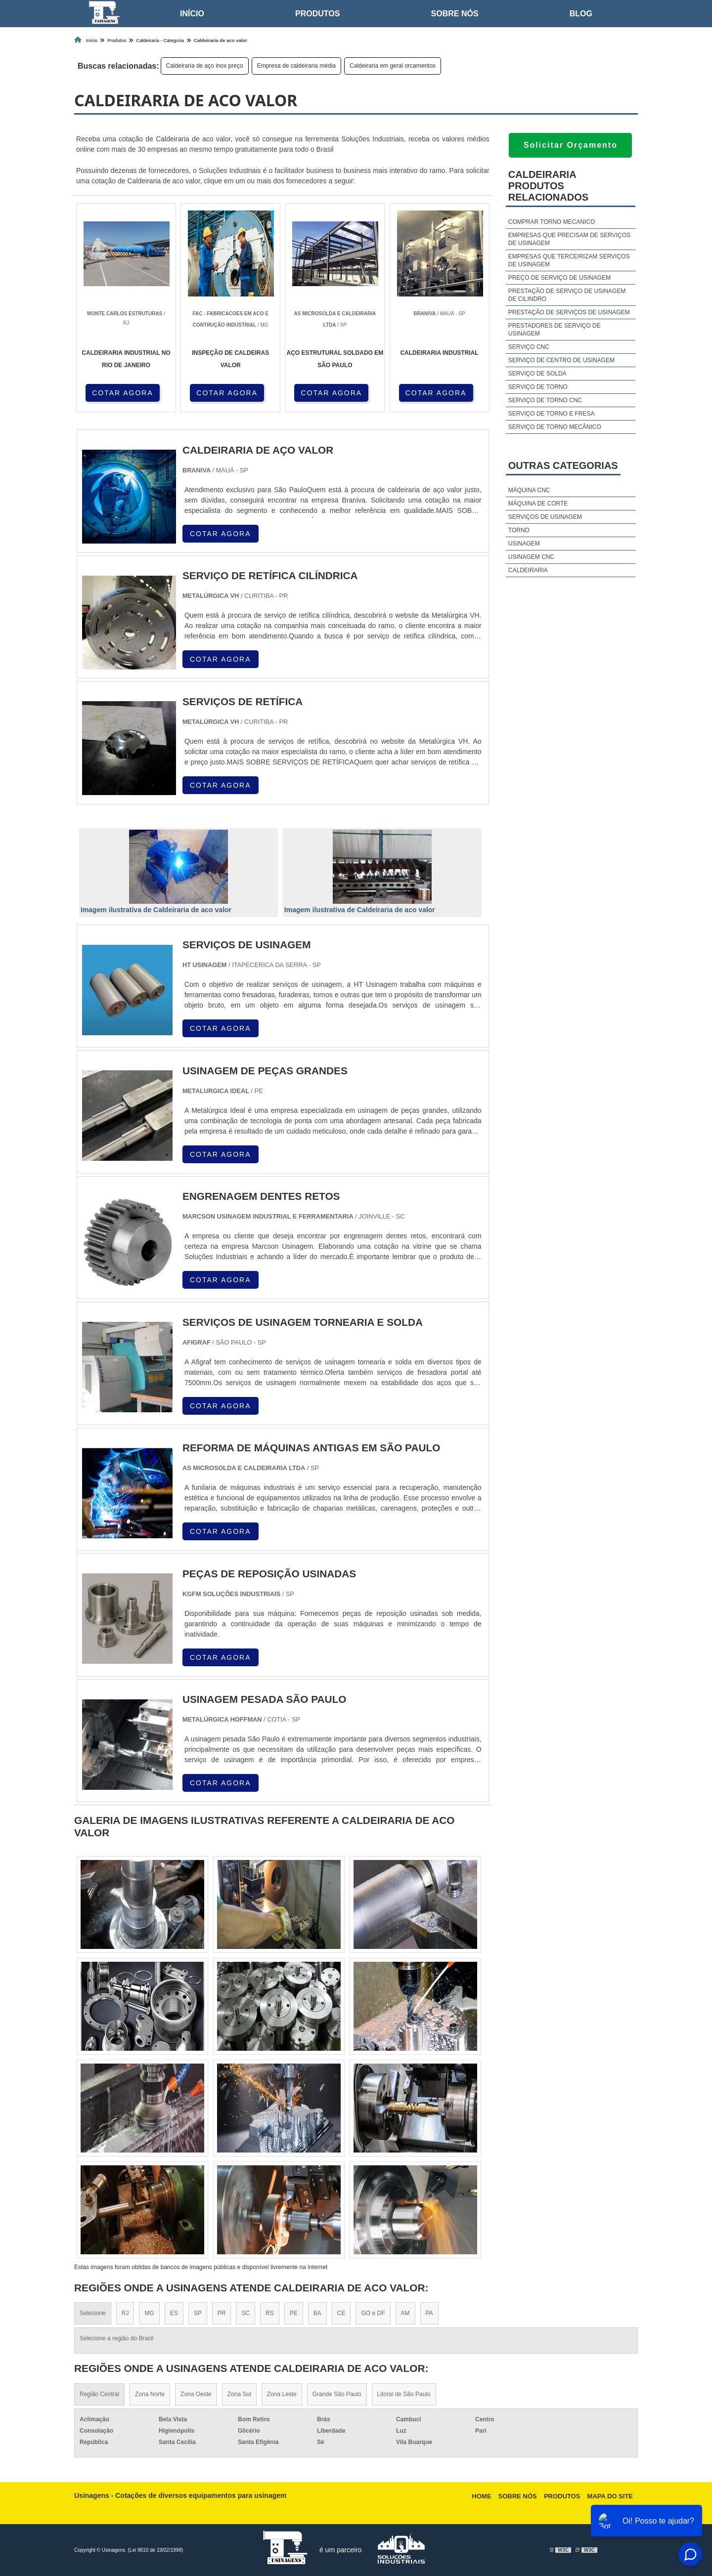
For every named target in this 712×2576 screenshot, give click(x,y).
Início (192, 13)
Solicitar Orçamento (571, 145)
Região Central (99, 2394)
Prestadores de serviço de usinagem (554, 329)
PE (294, 2313)
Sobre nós (455, 13)
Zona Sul (239, 2394)
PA (429, 2313)
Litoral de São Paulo (404, 2394)
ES (174, 2313)
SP (198, 2313)
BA (317, 2313)
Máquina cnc (529, 490)
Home (481, 2496)
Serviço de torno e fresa (551, 413)
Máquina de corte (538, 503)
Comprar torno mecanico (551, 221)
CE (341, 2313)
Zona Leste (282, 2394)
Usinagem (524, 543)
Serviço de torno (538, 386)
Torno (519, 530)
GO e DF (373, 2313)
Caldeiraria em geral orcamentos (393, 65)
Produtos (317, 13)
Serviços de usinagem (545, 516)
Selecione (93, 2313)
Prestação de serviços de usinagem (569, 312)
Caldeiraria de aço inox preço (204, 65)
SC (245, 2313)
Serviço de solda (537, 373)
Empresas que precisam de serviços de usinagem (569, 239)
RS (270, 2313)
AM (405, 2313)
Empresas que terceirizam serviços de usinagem (569, 260)
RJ (125, 2313)
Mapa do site (610, 2496)
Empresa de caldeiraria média (296, 65)
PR (222, 2313)
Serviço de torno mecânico (554, 426)
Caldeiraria (528, 570)
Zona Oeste (196, 2394)
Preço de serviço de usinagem (559, 277)
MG (149, 2313)
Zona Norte (150, 2394)
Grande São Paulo (336, 2394)
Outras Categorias (563, 465)
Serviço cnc (528, 346)
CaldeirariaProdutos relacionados (548, 186)
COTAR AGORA (122, 393)
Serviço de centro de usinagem (561, 360)
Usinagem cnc (531, 556)
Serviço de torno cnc (545, 400)
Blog (581, 13)
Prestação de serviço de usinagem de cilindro (567, 295)
